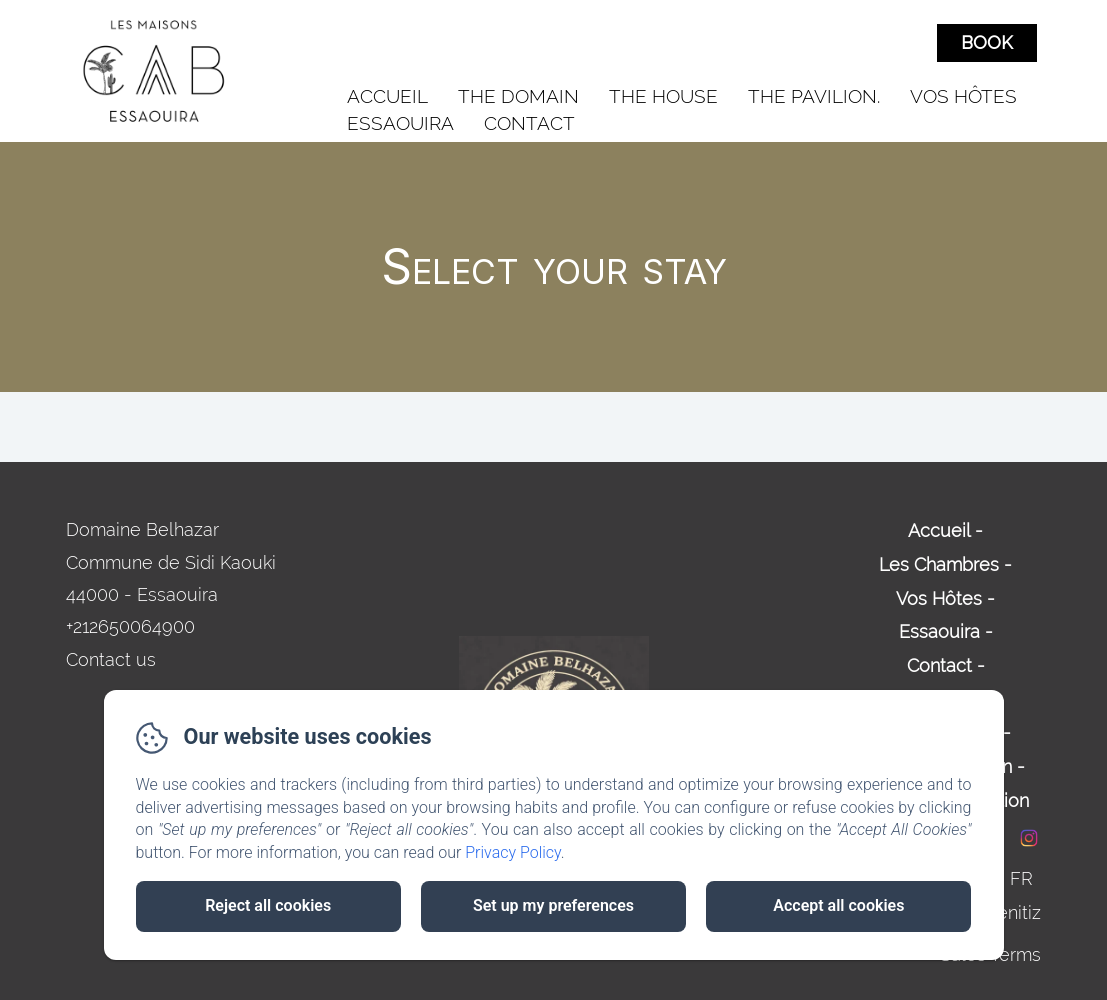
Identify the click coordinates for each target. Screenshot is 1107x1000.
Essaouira (400, 123)
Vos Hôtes (963, 96)
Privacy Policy (513, 852)
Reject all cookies (268, 905)
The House (663, 96)
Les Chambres (939, 564)
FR (1021, 878)
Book (987, 42)
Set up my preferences (553, 905)
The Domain (518, 96)
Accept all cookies (838, 905)
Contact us (111, 659)
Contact (529, 123)
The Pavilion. (814, 96)
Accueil (387, 96)
